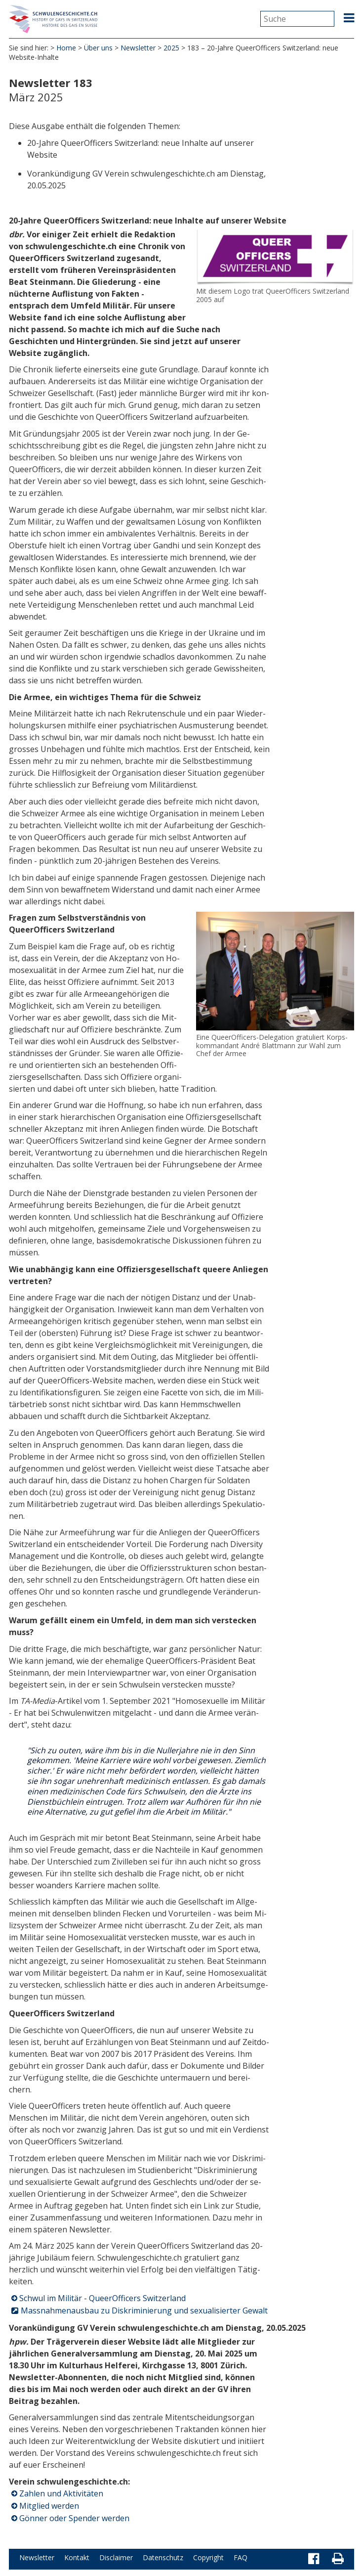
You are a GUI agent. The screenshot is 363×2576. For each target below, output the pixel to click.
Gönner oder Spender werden (74, 2519)
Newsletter (138, 49)
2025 (171, 49)
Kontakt (76, 2559)
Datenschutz (163, 2559)
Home (66, 49)
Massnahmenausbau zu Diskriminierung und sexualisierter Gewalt (144, 2312)
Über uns (98, 49)
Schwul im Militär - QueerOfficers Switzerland (102, 2299)
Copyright (208, 2559)
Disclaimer (116, 2559)
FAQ (240, 2559)
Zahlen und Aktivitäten (61, 2494)
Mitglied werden (49, 2507)
